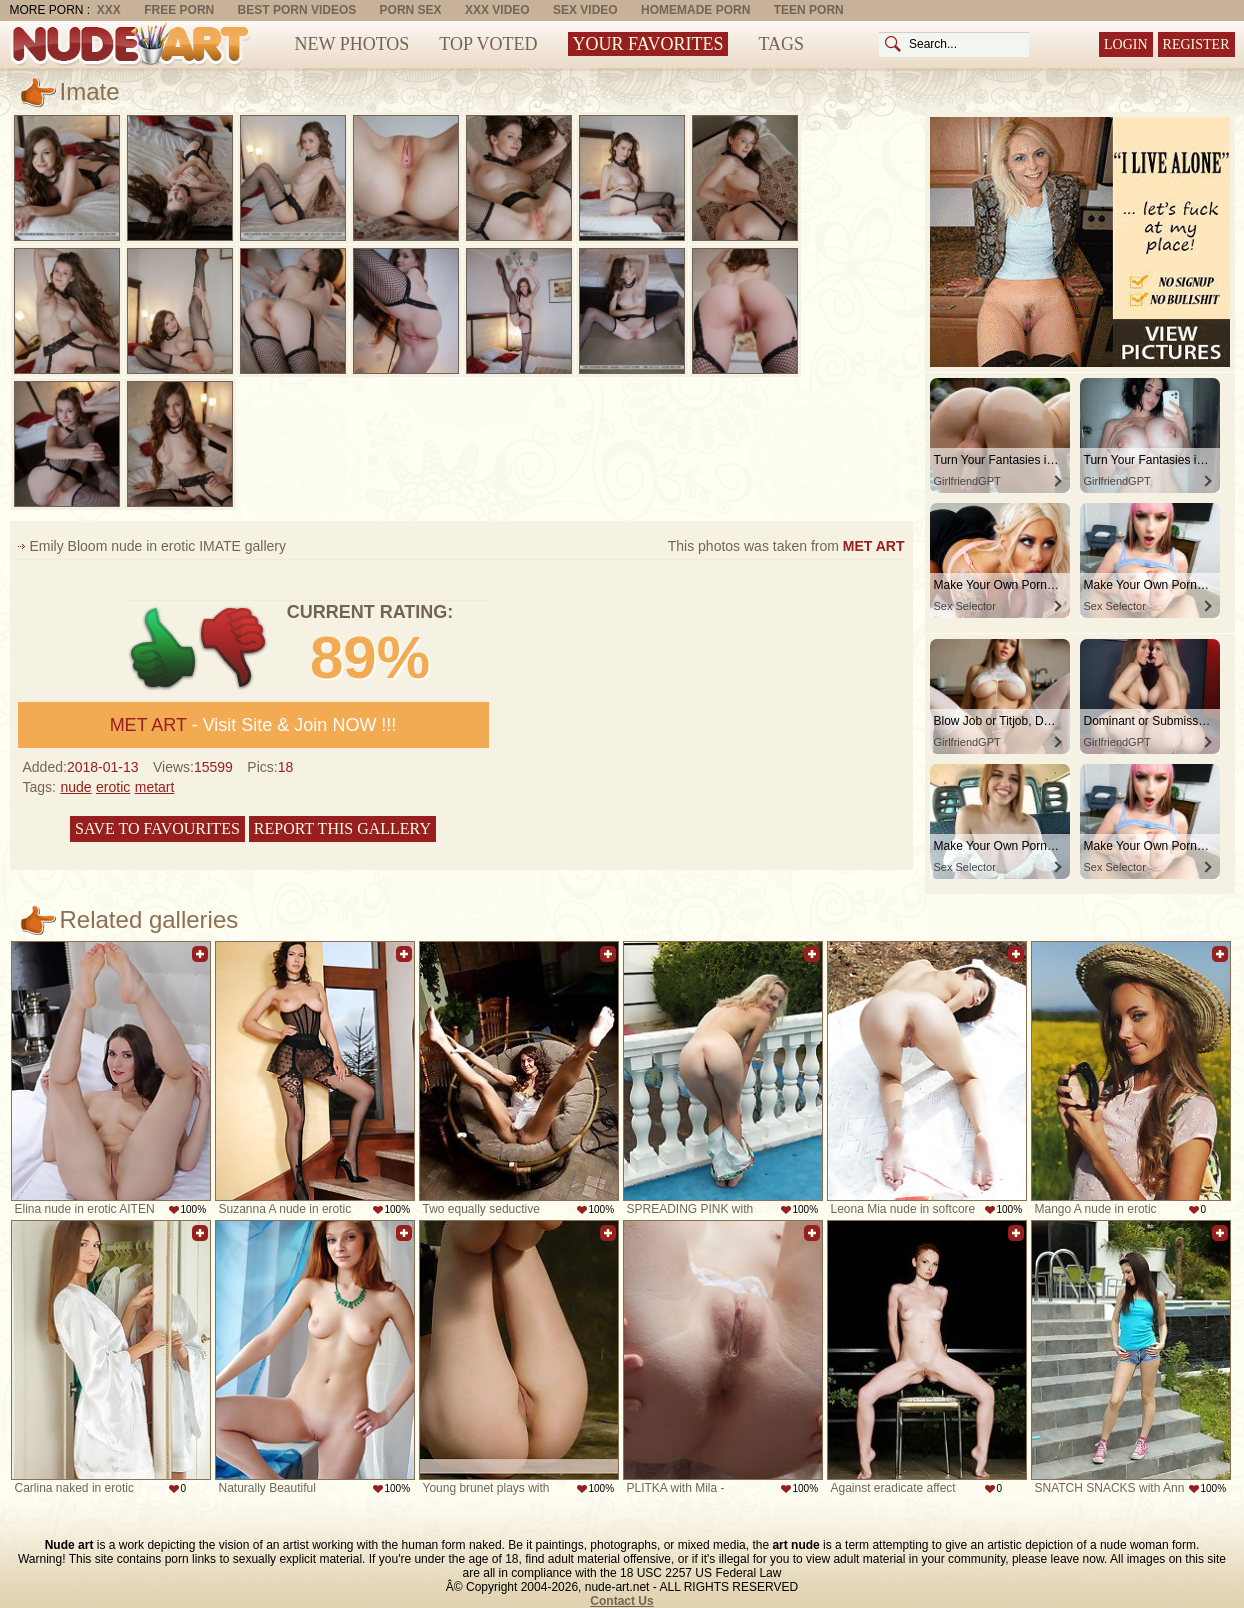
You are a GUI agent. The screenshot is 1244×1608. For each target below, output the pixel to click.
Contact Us (621, 1601)
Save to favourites (157, 828)
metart (155, 787)
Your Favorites (648, 44)
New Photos (352, 44)
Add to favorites (200, 954)
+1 (163, 648)
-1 (234, 648)
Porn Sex (411, 10)
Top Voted (488, 44)
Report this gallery (342, 828)
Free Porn (179, 10)
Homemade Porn (695, 10)
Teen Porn (809, 10)
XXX (109, 10)
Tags (781, 44)
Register (1196, 44)
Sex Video (585, 10)
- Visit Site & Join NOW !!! (253, 725)
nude (75, 787)
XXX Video (497, 10)
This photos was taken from (786, 546)
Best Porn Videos (297, 10)
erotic (113, 787)
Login (1126, 44)
